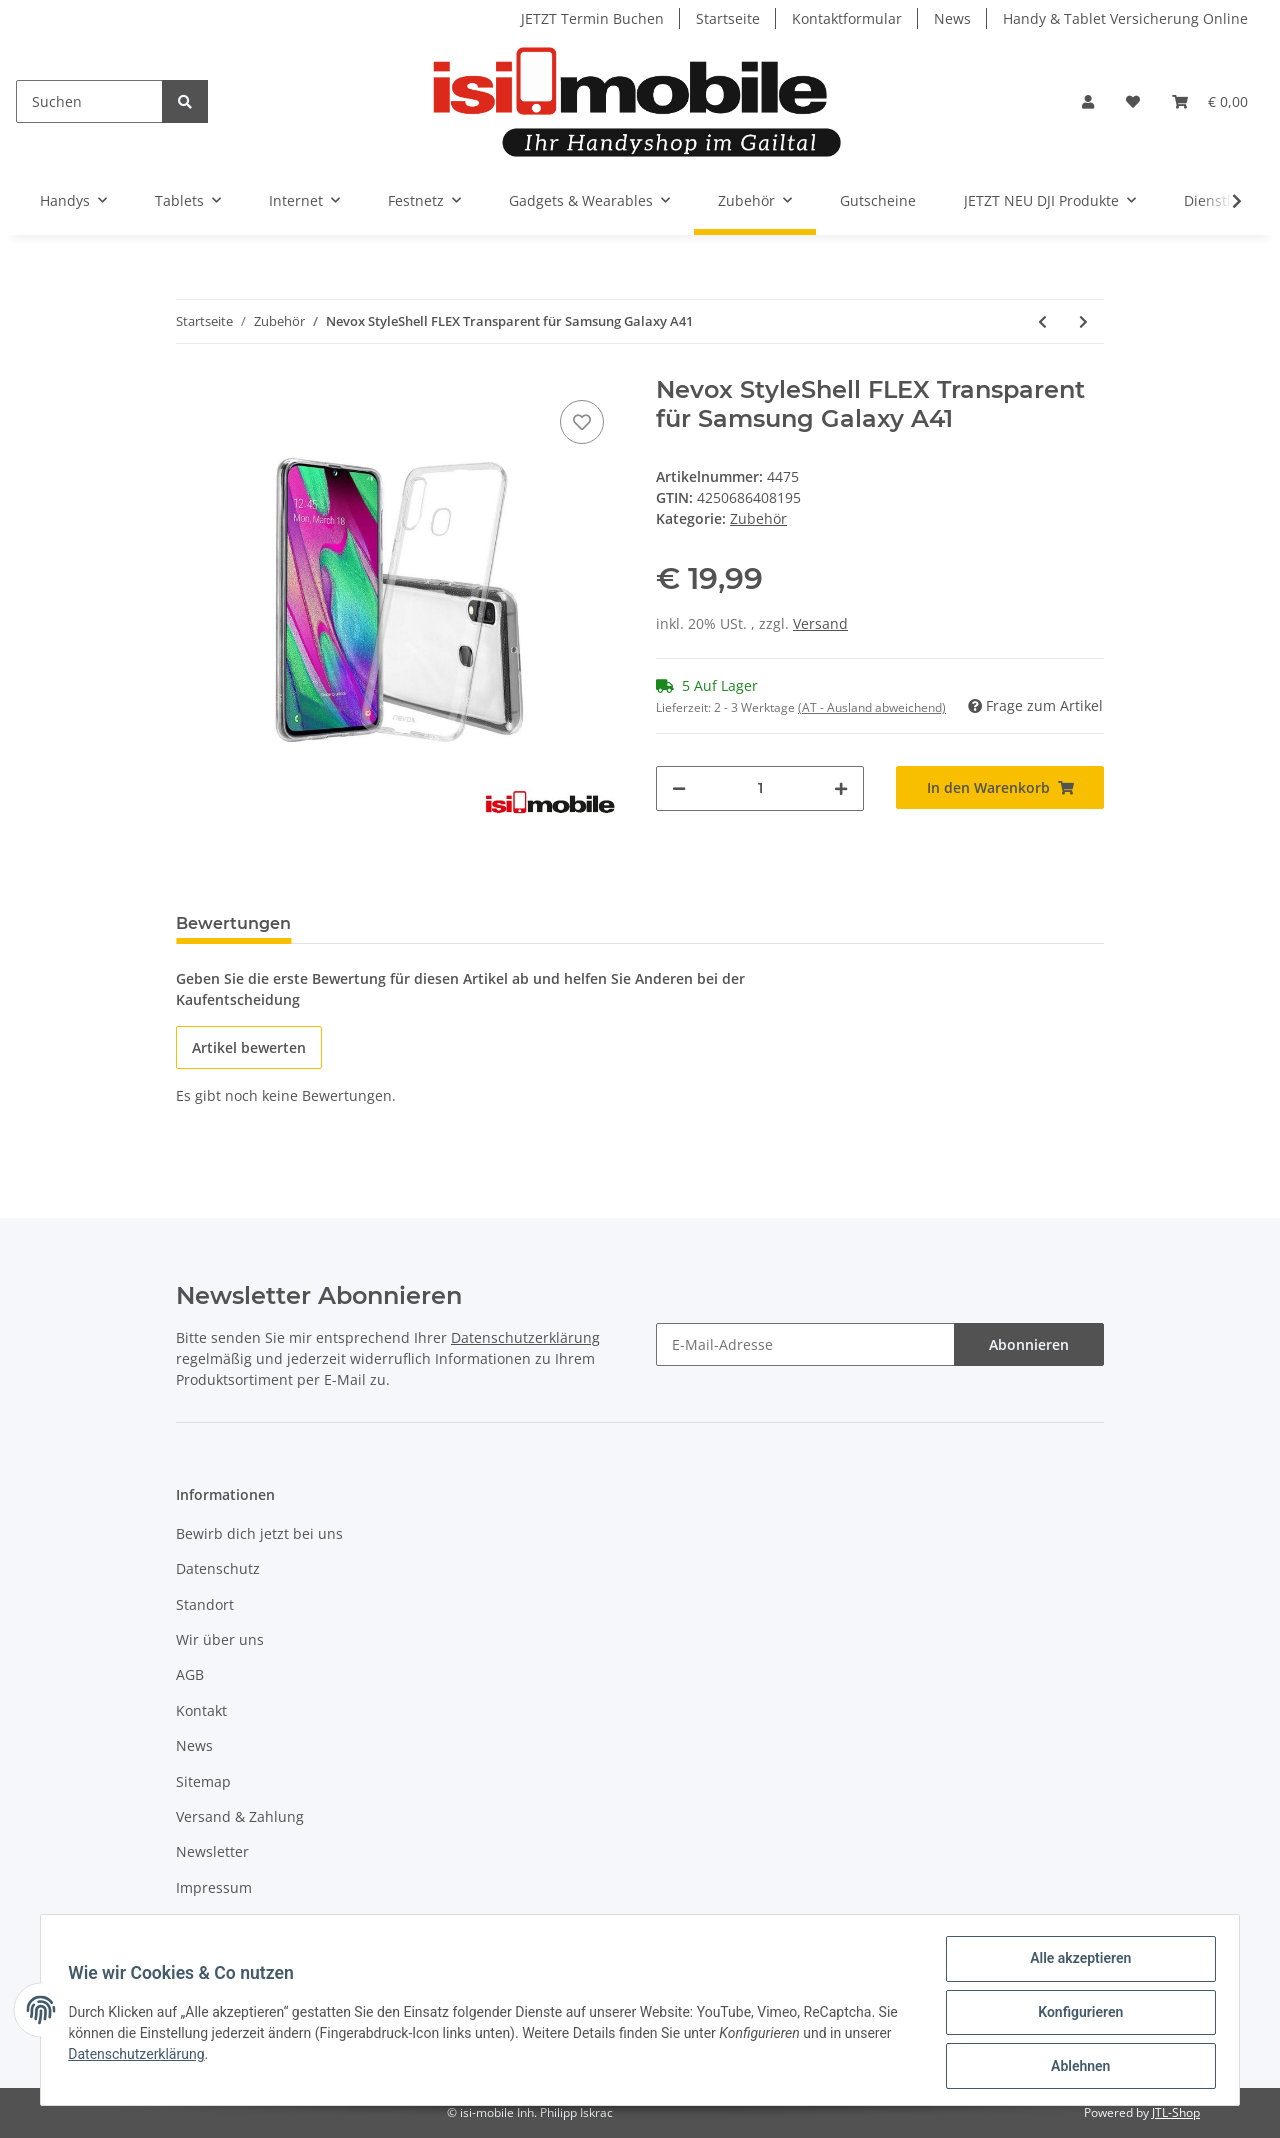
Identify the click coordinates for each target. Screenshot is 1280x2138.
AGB (190, 1674)
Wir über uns (220, 1639)
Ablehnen (1075, 2067)
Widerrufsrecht (227, 1922)
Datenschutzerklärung (525, 1337)
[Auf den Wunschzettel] (582, 422)
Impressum (214, 1887)
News (952, 18)
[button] (1088, 101)
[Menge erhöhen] (841, 788)
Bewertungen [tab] (233, 923)
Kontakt (201, 1710)
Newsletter (212, 1851)
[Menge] (760, 788)
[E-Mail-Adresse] (805, 1344)
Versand (820, 623)
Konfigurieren (1075, 2015)
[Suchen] (89, 101)
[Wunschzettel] (1133, 101)
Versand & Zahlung (240, 1816)
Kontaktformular (847, 18)
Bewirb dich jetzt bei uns (259, 1533)
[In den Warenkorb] (1000, 787)
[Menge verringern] (679, 788)
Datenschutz (218, 1568)
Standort (205, 1604)
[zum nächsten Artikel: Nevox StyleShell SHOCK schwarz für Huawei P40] (1083, 321)
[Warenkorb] (1210, 101)
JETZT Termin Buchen (592, 18)
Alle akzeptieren (1075, 1963)
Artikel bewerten (249, 1047)
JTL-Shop (1176, 2112)
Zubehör (758, 518)
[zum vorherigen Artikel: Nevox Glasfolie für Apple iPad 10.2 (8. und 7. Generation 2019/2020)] (1042, 321)
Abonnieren (1029, 1344)
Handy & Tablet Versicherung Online (1125, 18)
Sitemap (203, 1781)
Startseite (728, 18)
